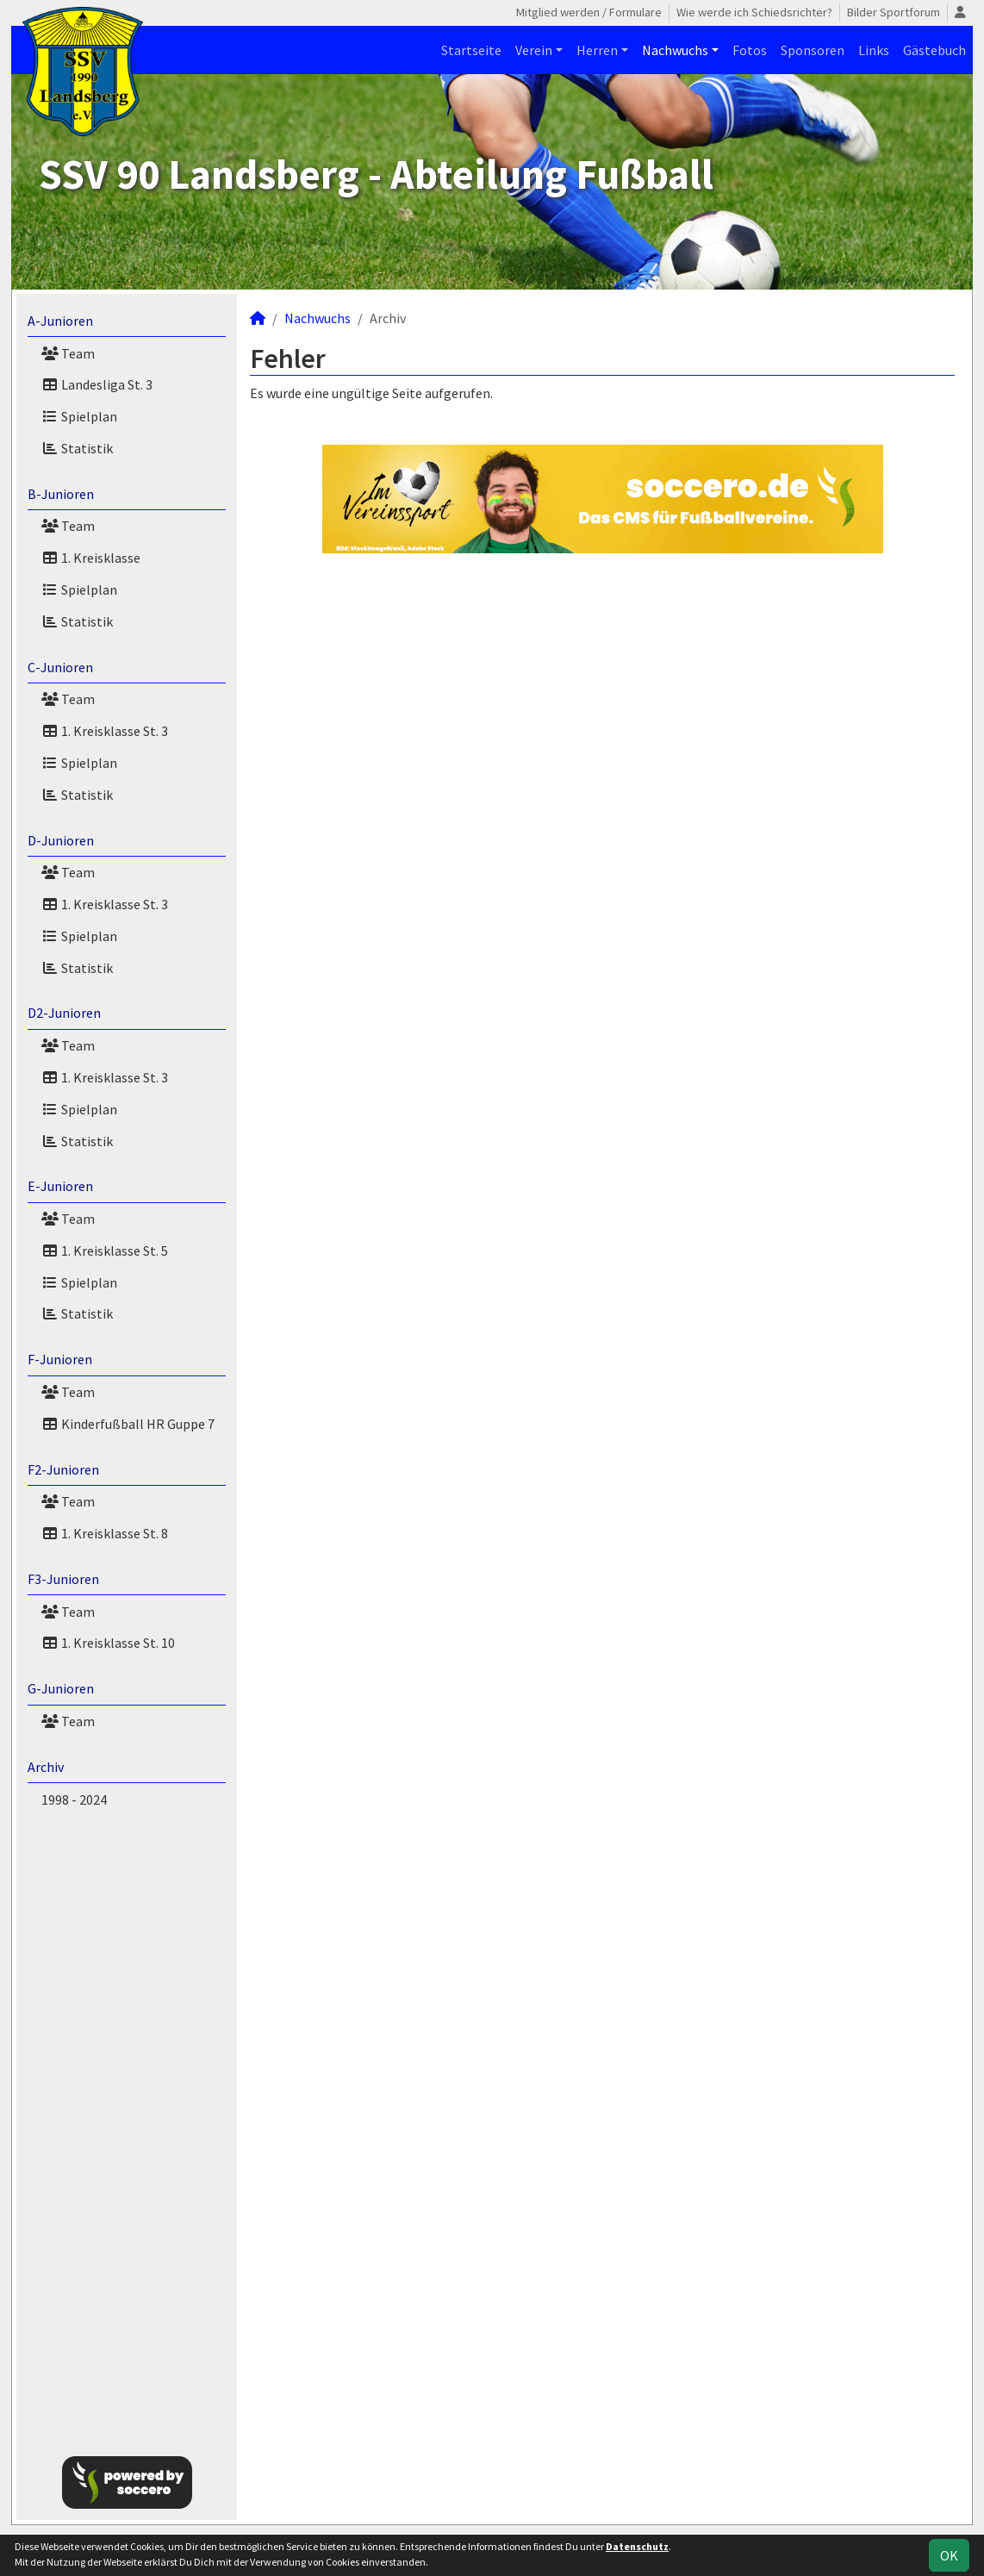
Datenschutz (637, 2546)
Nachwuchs (675, 50)
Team (68, 353)
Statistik (77, 448)
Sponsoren (812, 50)
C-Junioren (60, 667)
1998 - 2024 (74, 1799)
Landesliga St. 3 (97, 384)
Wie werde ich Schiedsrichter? (754, 12)
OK (949, 2555)
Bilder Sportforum (893, 12)
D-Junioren (61, 840)
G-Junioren (61, 1688)
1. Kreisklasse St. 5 (104, 1250)
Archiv (46, 1766)
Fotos (749, 50)
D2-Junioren (64, 1012)
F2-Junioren (63, 1469)
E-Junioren (60, 1185)
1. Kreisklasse (90, 557)
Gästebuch (934, 50)
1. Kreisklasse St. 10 (108, 1642)
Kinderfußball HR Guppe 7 (128, 1423)
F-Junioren (60, 1359)
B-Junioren (61, 493)
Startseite (471, 50)
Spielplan (79, 416)
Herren (597, 50)
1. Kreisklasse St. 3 (104, 730)
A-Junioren (60, 320)
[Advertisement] (126, 2128)
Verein (533, 50)
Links (873, 50)
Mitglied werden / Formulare (589, 12)
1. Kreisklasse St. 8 (104, 1533)
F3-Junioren (63, 1578)
